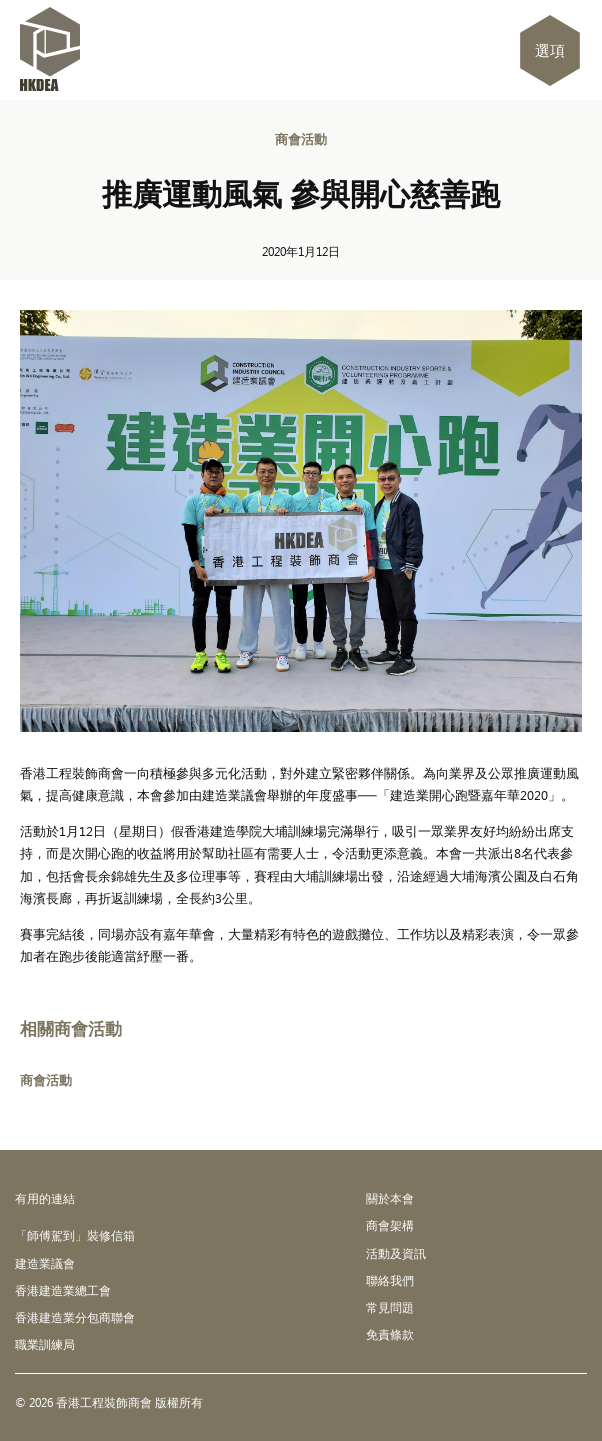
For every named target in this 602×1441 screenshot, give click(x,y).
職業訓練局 (45, 1344)
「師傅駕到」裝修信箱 (75, 1235)
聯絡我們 (390, 1280)
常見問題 (390, 1307)
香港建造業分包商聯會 (75, 1317)
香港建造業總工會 (63, 1290)
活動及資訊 (396, 1253)
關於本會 (390, 1198)
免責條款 (390, 1334)
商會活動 (301, 139)
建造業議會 (45, 1263)
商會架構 (390, 1225)
